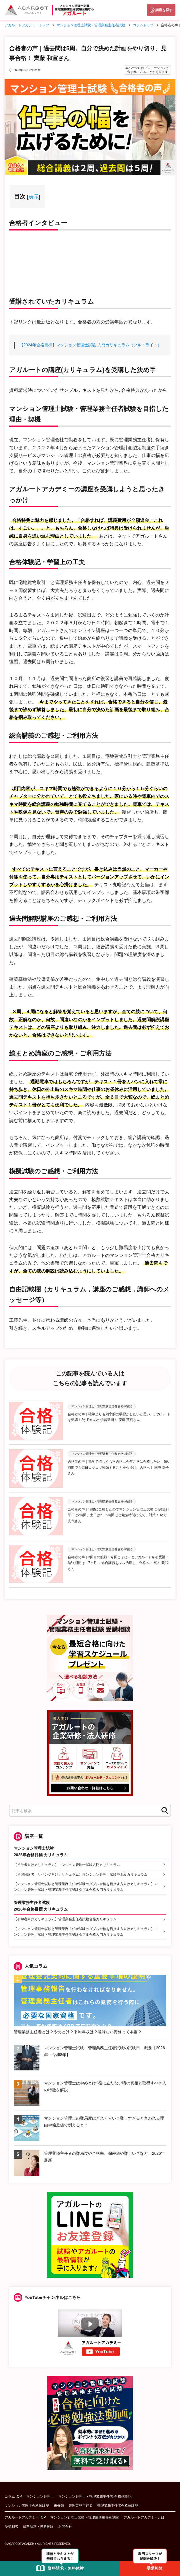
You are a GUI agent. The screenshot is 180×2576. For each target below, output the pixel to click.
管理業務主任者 (81, 2506)
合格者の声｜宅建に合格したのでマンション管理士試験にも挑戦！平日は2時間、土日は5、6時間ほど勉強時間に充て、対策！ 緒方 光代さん (119, 1515)
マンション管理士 (40, 2496)
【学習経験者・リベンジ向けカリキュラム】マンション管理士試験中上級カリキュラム (80, 1875)
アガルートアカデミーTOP (25, 2517)
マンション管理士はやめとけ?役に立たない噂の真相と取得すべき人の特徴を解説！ (105, 2086)
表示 (34, 197)
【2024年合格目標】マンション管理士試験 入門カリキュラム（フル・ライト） (90, 345)
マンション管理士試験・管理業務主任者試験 (84, 2517)
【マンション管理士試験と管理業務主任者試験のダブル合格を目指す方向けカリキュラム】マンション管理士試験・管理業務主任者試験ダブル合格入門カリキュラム (86, 1887)
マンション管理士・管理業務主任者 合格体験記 (94, 2496)
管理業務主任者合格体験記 (117, 2506)
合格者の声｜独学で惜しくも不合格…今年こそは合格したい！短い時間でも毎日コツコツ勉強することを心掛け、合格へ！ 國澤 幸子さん (119, 1467)
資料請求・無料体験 (38, 2527)
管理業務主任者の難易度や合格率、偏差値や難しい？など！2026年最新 (104, 2156)
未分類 (59, 2506)
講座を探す (164, 10)
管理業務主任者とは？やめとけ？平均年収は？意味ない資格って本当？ (78, 2032)
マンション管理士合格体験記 (27, 2506)
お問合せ (65, 2527)
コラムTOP (13, 2496)
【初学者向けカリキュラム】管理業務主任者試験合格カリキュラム (65, 1919)
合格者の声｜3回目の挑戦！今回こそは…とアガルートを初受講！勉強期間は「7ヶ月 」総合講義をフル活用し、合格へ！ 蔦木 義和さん (118, 1563)
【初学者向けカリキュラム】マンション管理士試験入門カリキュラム (67, 1865)
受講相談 (11, 2527)
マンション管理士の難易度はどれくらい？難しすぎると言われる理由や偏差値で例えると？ (104, 2121)
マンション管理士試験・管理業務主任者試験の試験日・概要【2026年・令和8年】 (104, 2051)
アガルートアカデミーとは (144, 2517)
